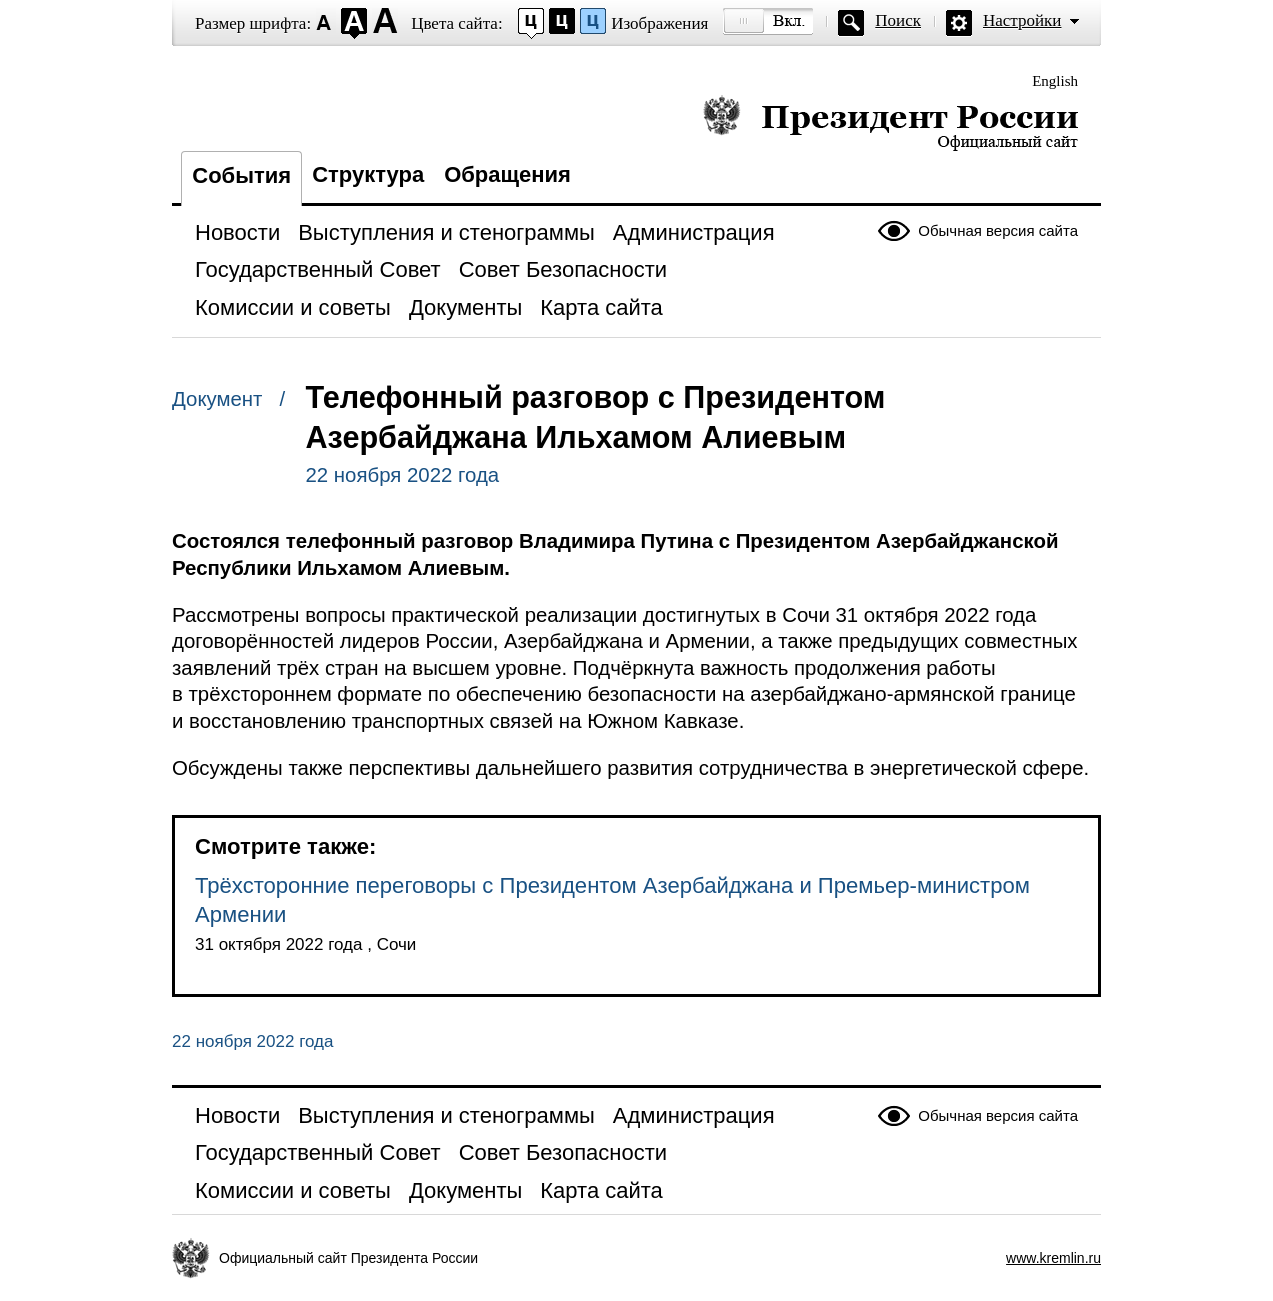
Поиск (898, 20)
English (1055, 81)
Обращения (507, 174)
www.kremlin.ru (1053, 1258)
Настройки (1022, 20)
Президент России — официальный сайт (890, 122)
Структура (368, 174)
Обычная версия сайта (998, 230)
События (241, 175)
